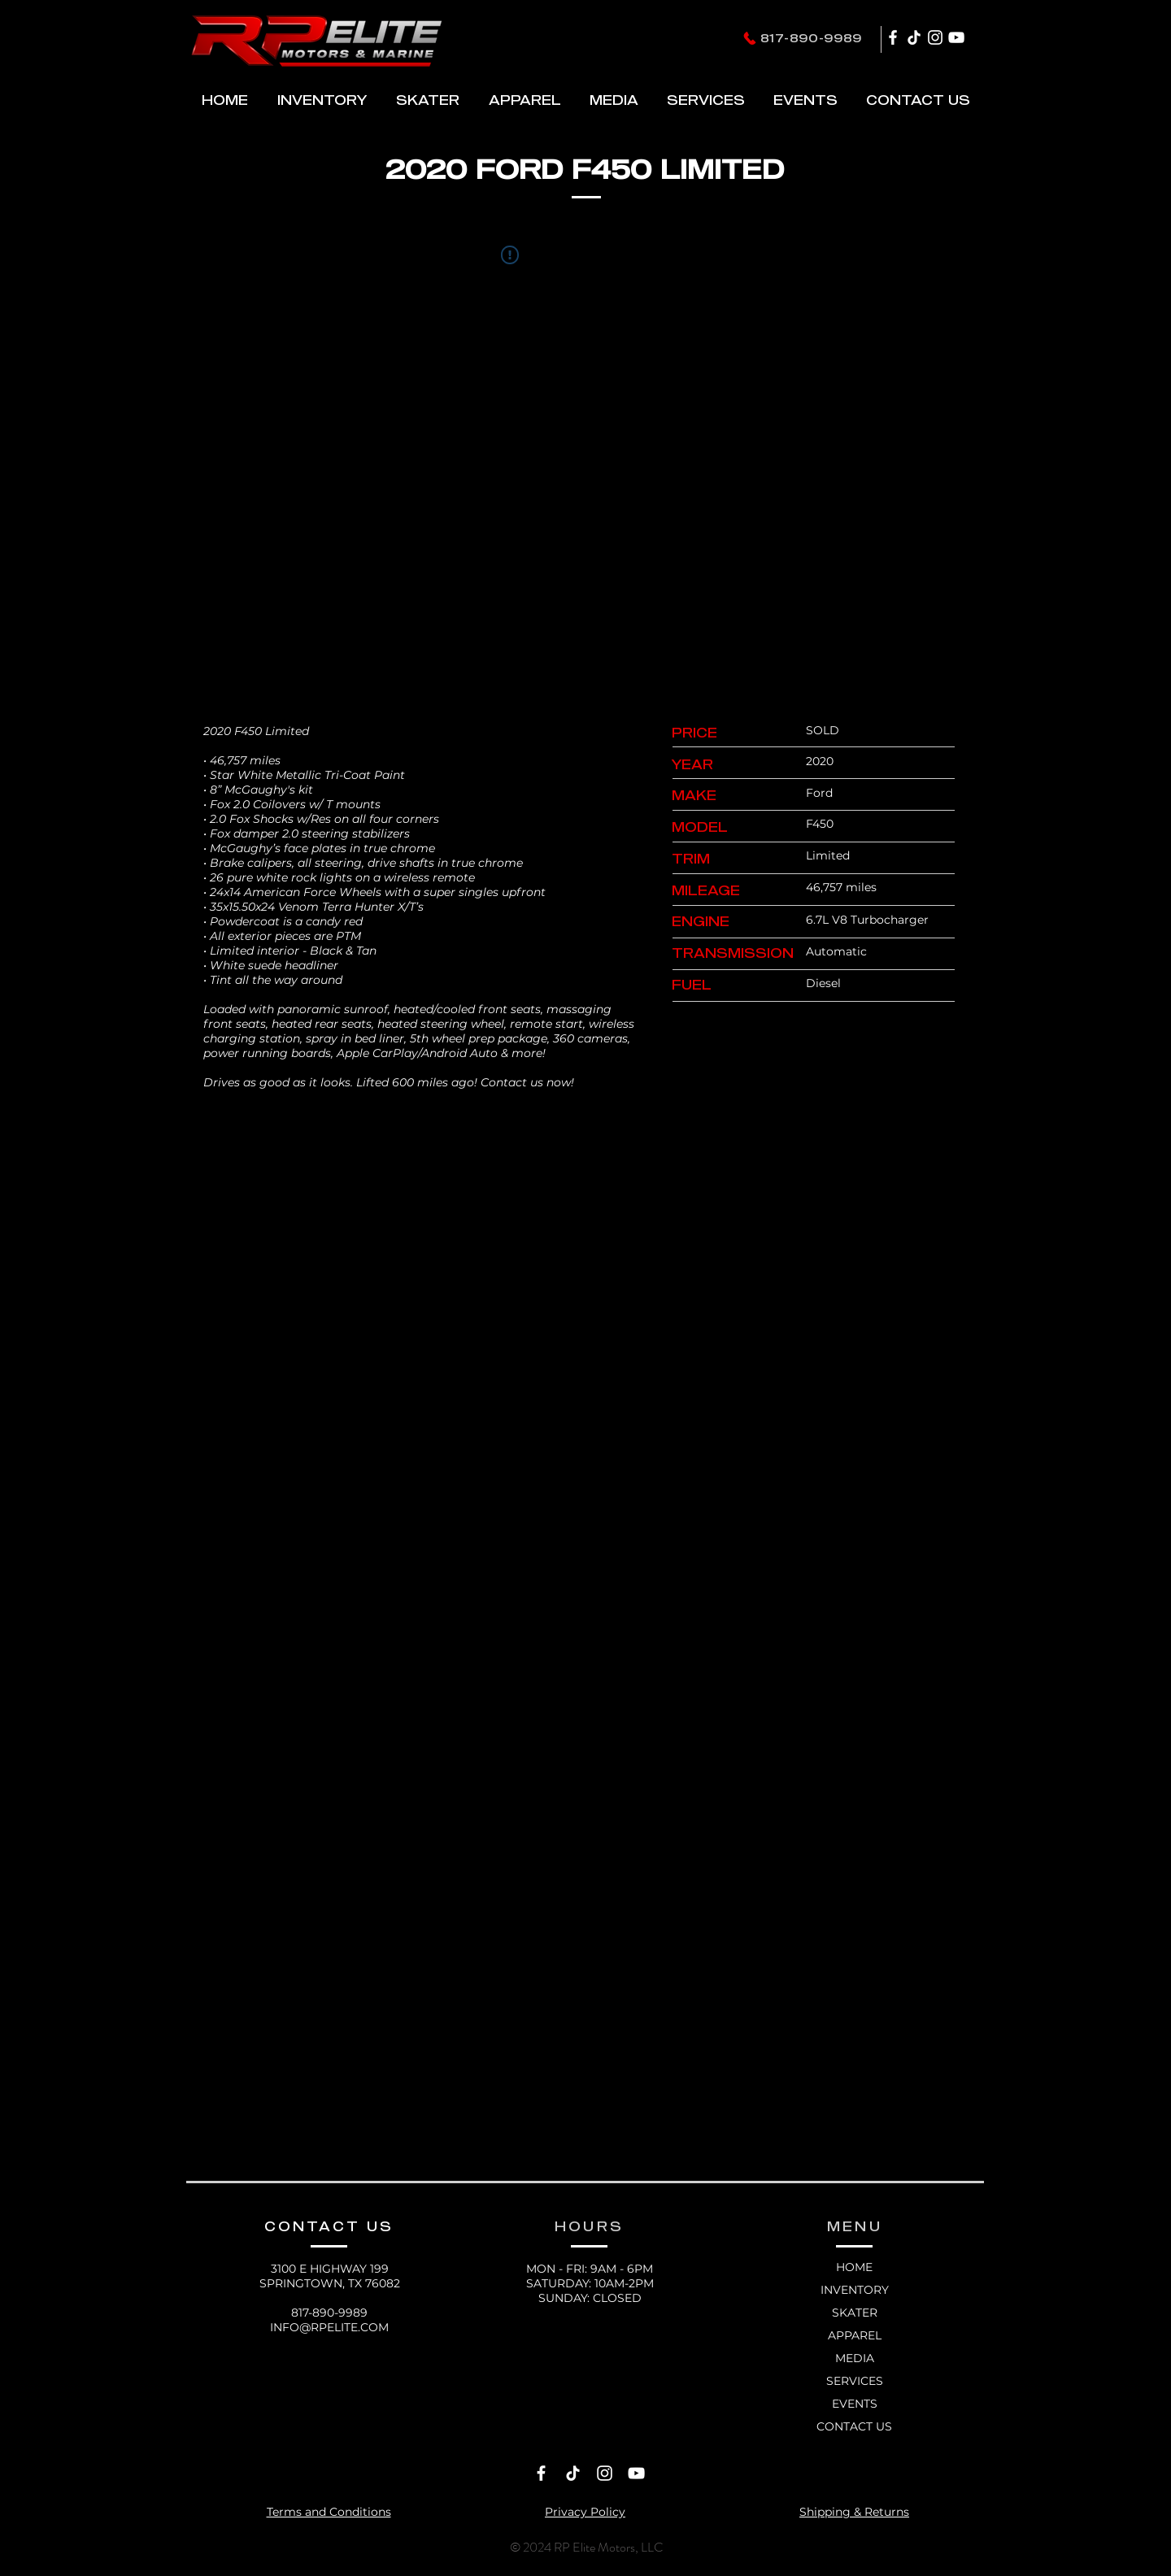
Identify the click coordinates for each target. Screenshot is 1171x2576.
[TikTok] (914, 37)
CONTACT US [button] (854, 2426)
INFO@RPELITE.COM (329, 2327)
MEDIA (854, 2358)
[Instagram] (935, 37)
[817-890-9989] (802, 37)
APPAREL (855, 2335)
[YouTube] (956, 37)
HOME (854, 2267)
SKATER (854, 2312)
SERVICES (854, 2381)
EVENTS (854, 2403)
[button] (427, 99)
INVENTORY (855, 2289)
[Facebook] (893, 37)
